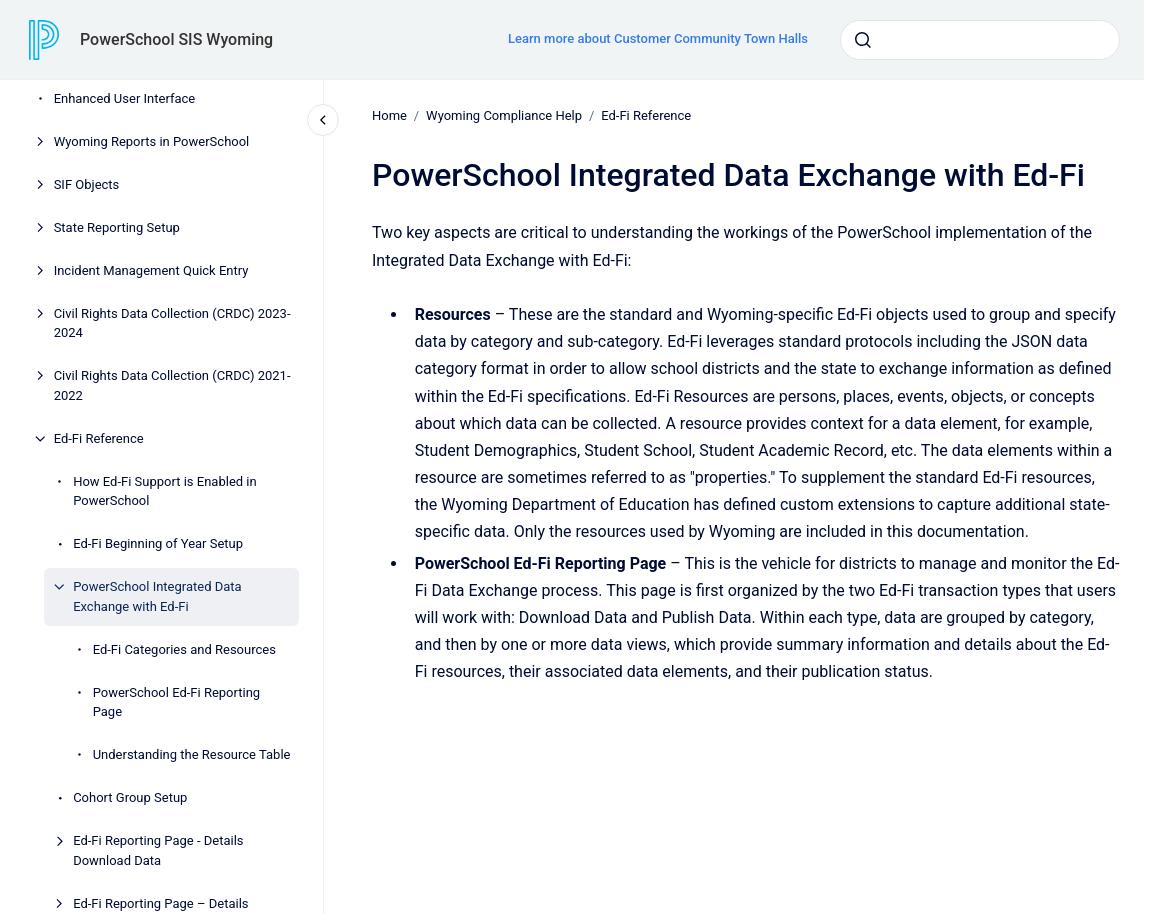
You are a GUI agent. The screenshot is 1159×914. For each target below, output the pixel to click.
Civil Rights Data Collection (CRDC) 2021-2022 (172, 385)
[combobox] (980, 40)
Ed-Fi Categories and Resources (184, 649)
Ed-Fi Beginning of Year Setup (158, 543)
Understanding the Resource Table (192, 754)
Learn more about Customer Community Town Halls (658, 38)
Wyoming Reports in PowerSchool (152, 141)
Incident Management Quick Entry (151, 270)
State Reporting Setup (117, 227)
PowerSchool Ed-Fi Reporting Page (177, 702)
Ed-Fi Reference (99, 438)
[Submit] (863, 40)
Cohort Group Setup (130, 797)
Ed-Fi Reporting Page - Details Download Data (158, 850)
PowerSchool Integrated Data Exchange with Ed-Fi (157, 596)
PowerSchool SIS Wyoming (176, 39)
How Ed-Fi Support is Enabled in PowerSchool (165, 491)
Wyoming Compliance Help (504, 115)
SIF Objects (87, 184)
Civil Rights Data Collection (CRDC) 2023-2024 (172, 323)
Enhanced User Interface (125, 98)
